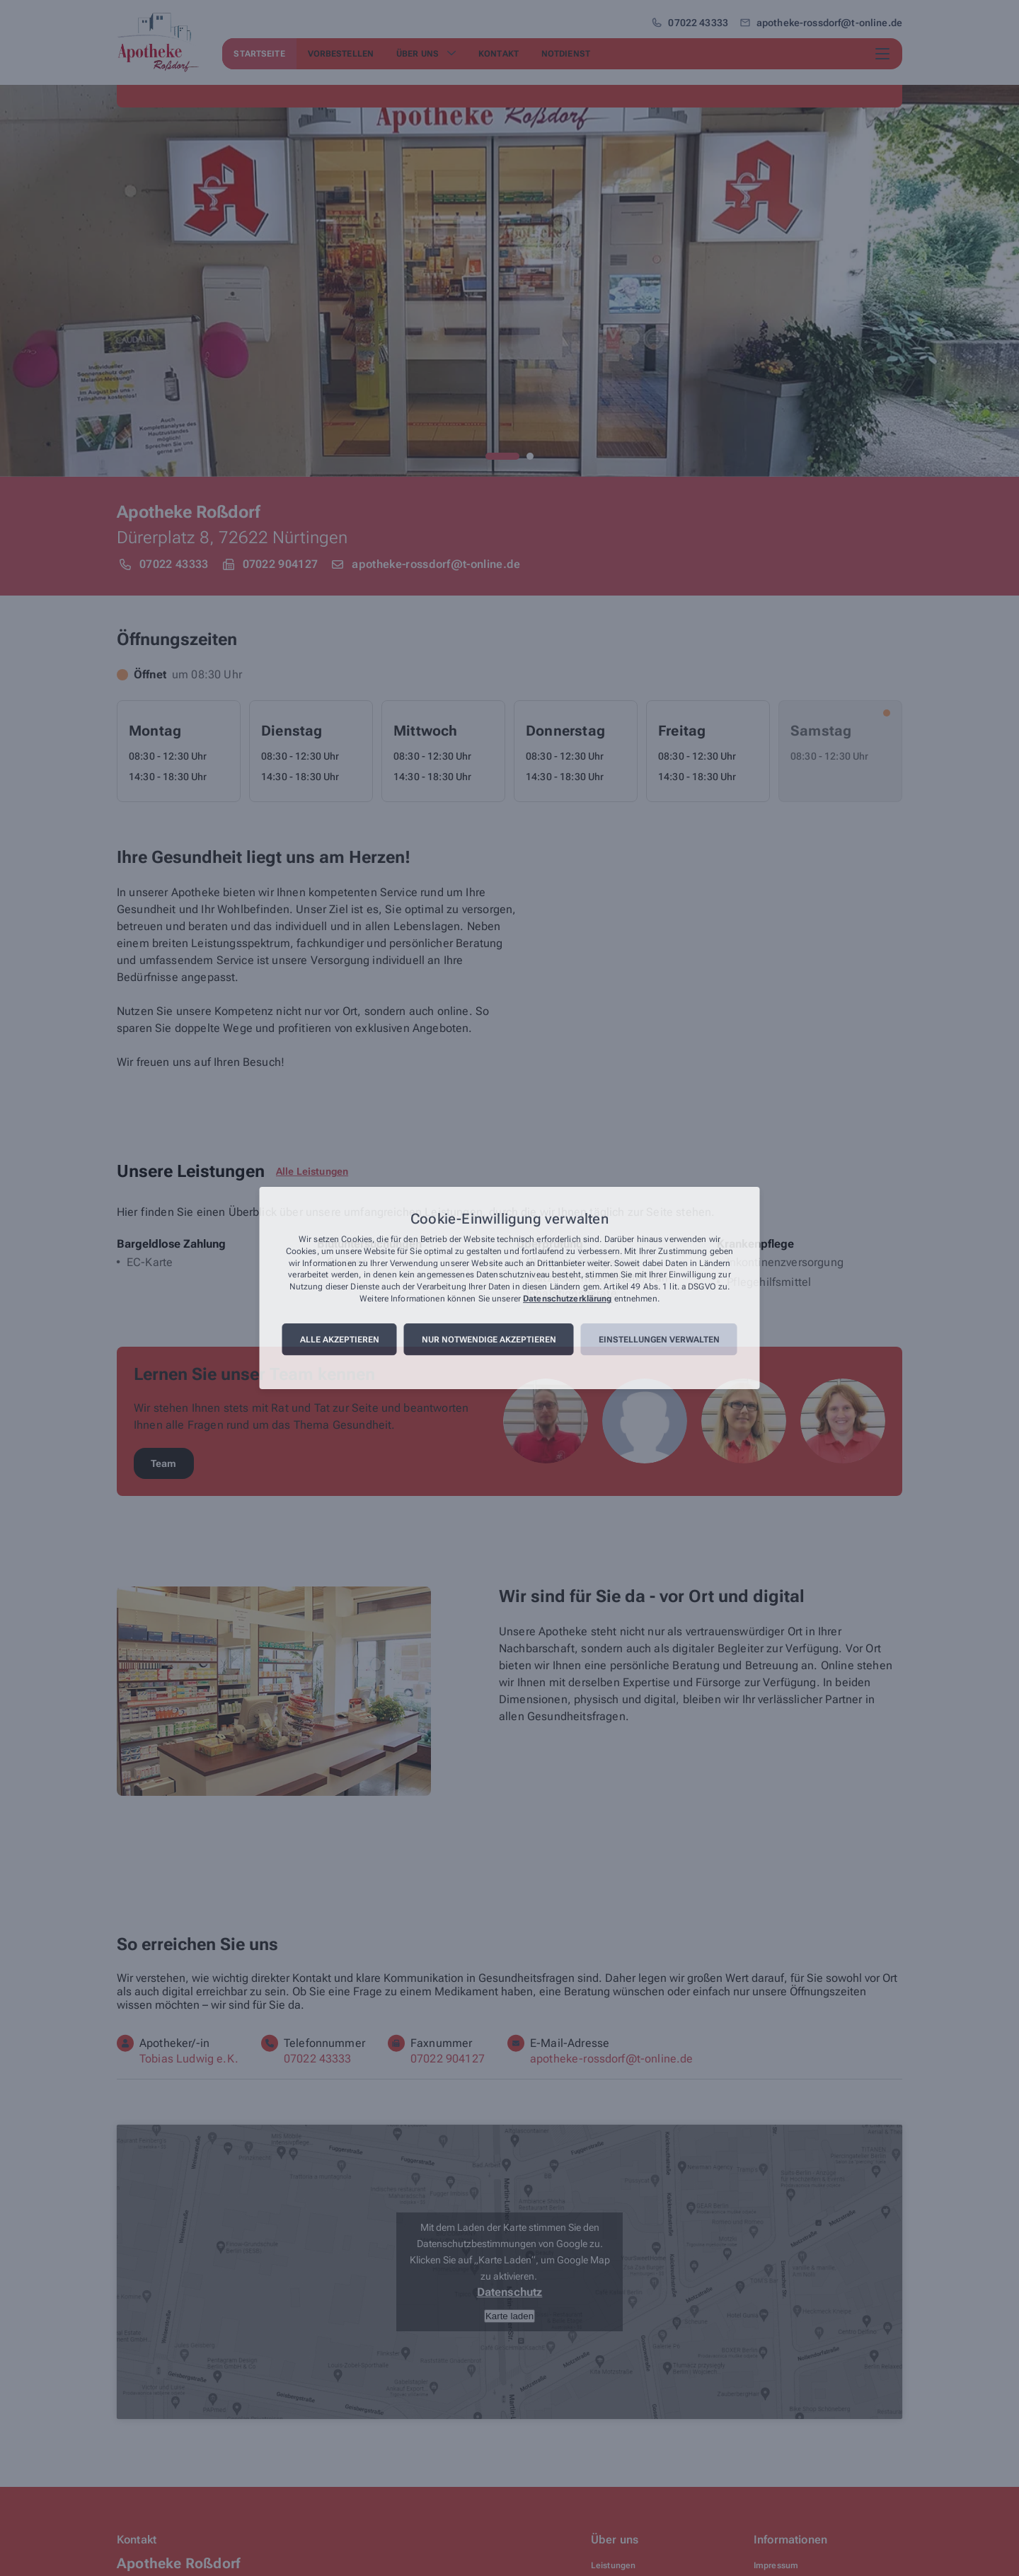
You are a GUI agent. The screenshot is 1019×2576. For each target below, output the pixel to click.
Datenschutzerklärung (567, 1299)
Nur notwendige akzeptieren (489, 1340)
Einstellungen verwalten (659, 1340)
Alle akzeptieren (339, 1340)
